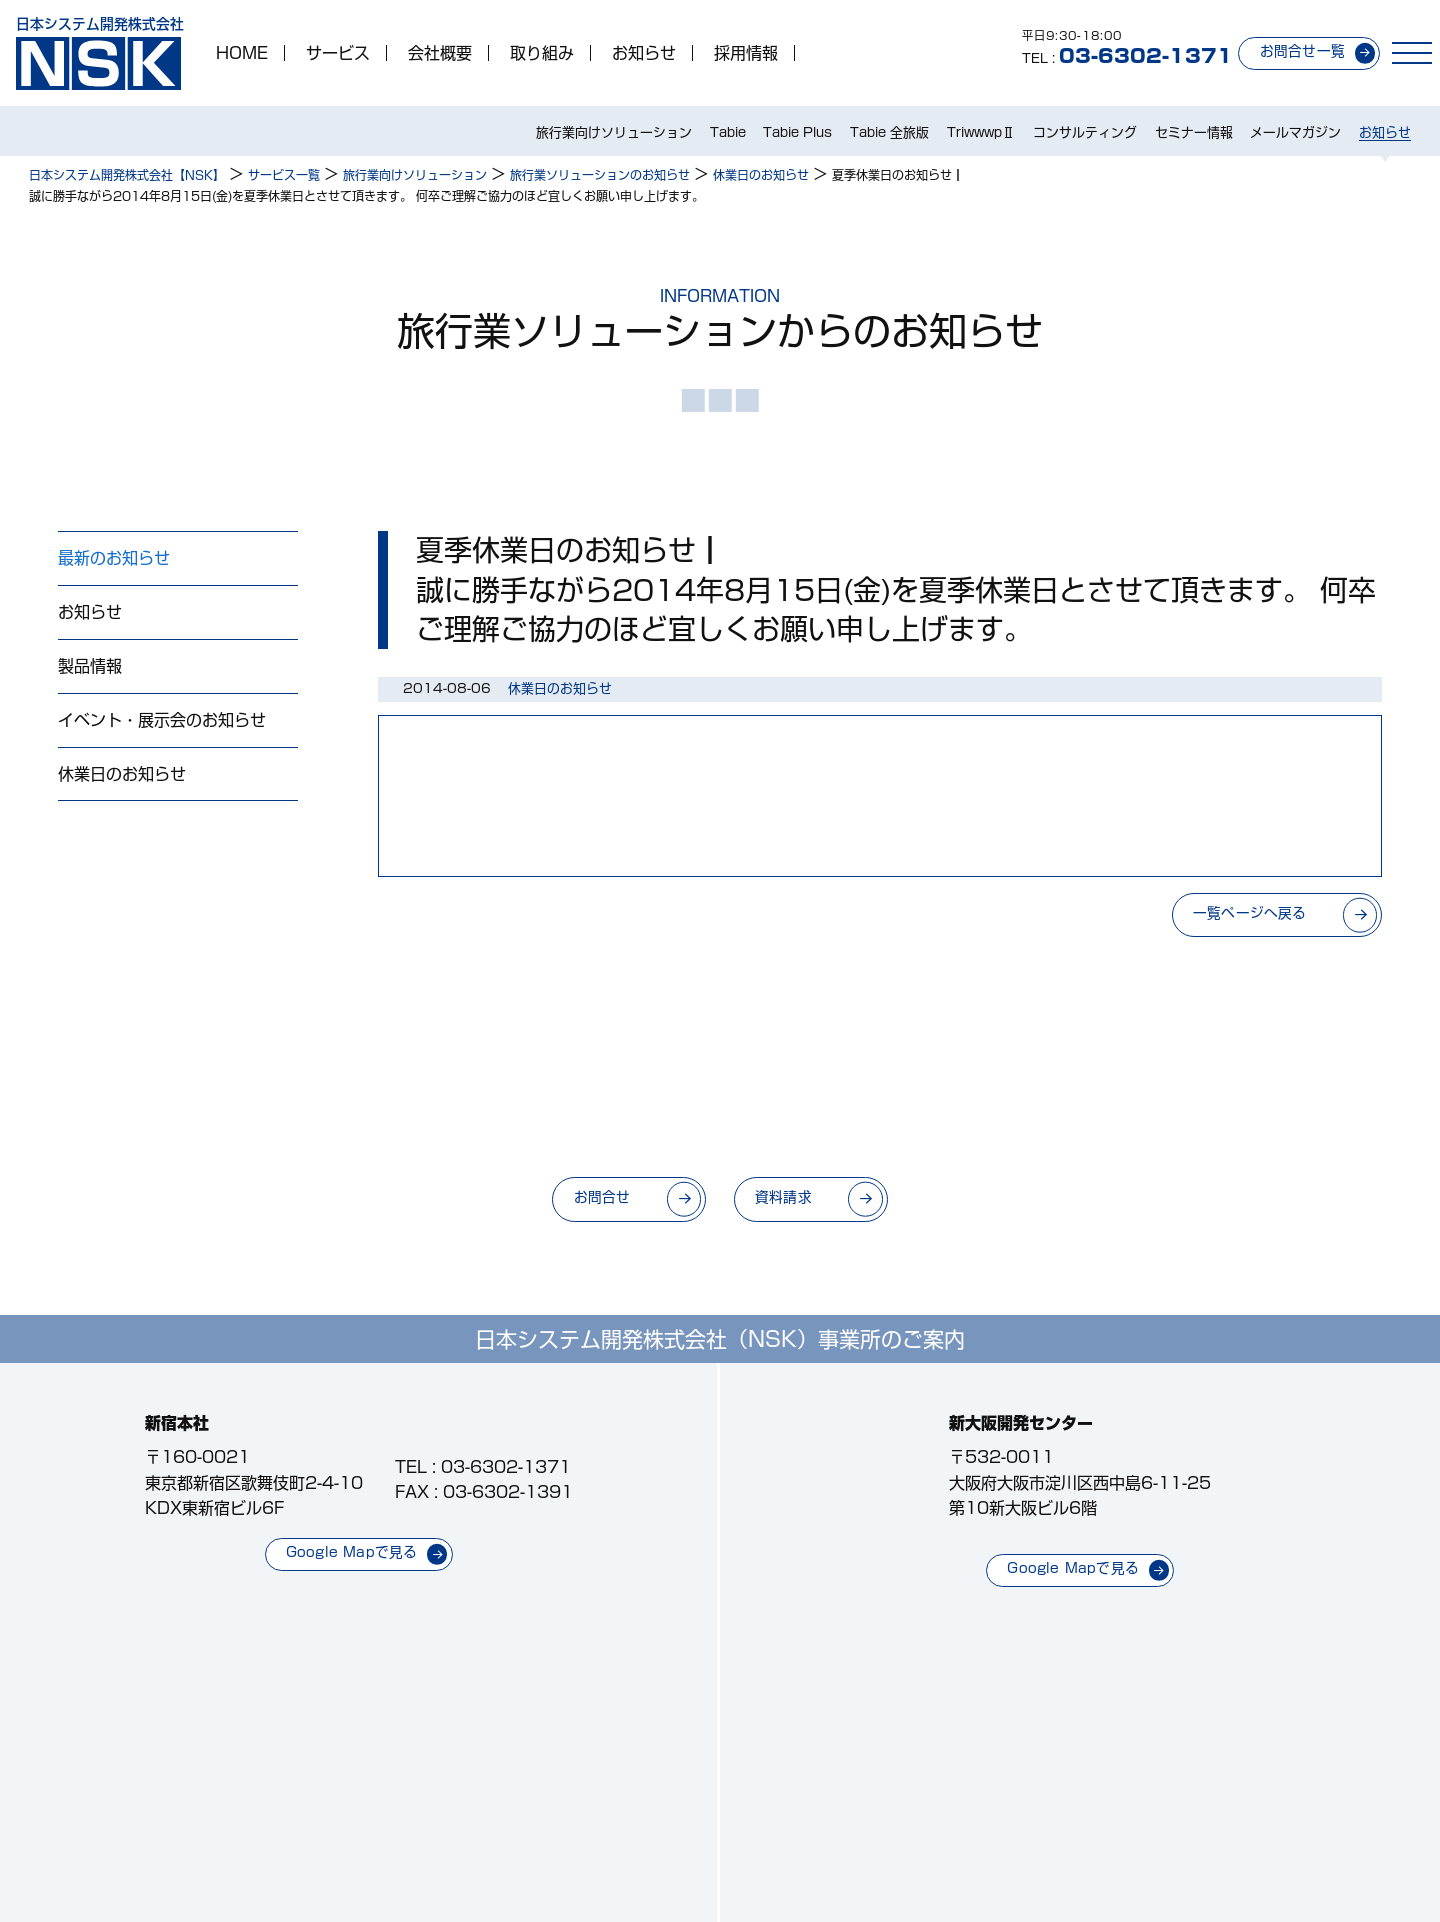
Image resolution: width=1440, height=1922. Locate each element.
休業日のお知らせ (122, 774)
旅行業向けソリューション (614, 132)
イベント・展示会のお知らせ (162, 720)
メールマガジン (1295, 132)
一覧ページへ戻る (1250, 913)
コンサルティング (1085, 132)
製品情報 (90, 666)
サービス (338, 53)
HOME (242, 53)
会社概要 (440, 53)
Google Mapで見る (352, 1552)
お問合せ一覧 (1302, 51)
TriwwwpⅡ (981, 132)
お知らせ (644, 53)
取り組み (542, 53)
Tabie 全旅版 (889, 132)
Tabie (728, 132)
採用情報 (746, 53)
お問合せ (602, 1197)
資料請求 (783, 1197)
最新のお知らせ (114, 558)
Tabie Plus (797, 132)
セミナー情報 (1194, 132)
